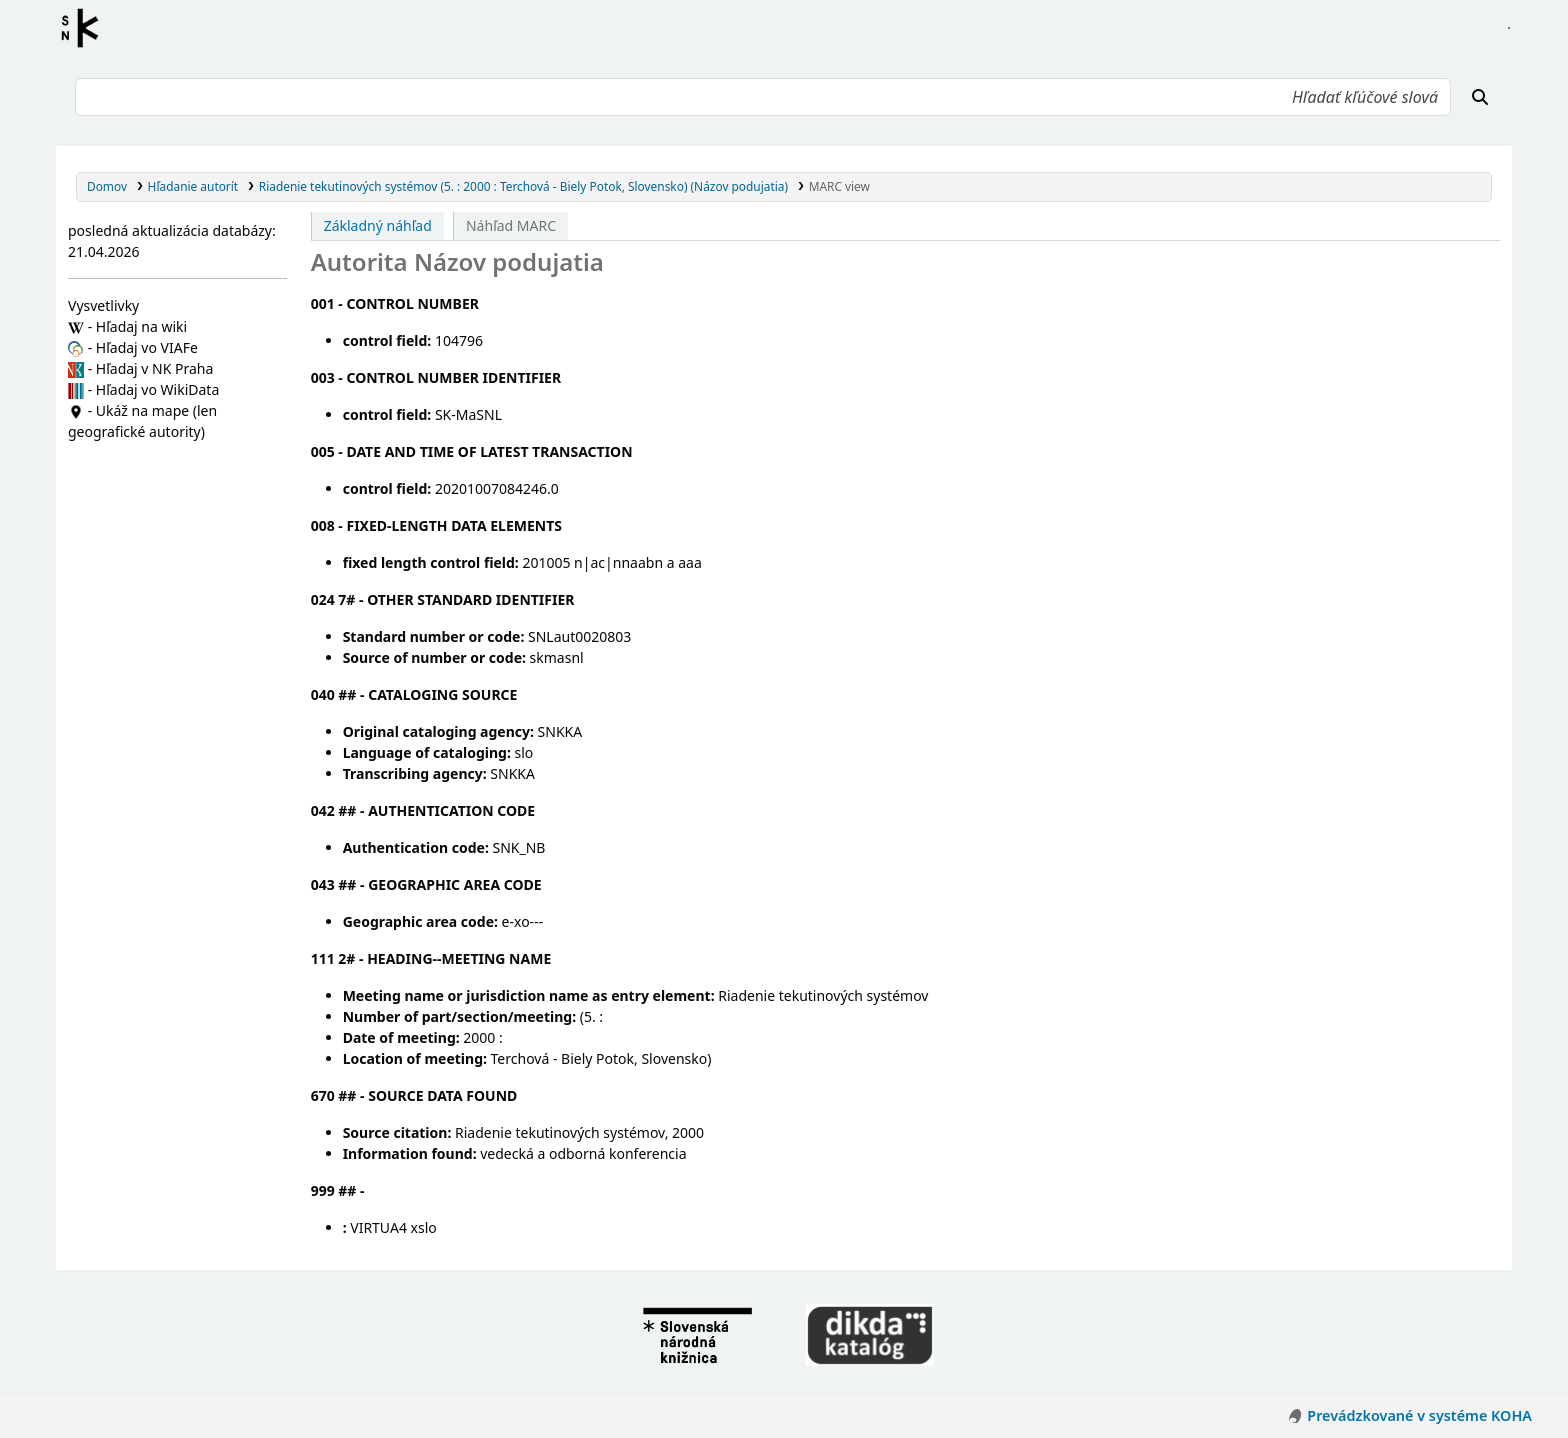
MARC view (839, 186)
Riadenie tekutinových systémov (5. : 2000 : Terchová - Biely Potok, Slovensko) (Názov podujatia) (523, 186)
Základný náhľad (378, 225)
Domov (107, 186)
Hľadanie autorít (193, 186)
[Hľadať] (1480, 97)
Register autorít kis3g (86, 28)
